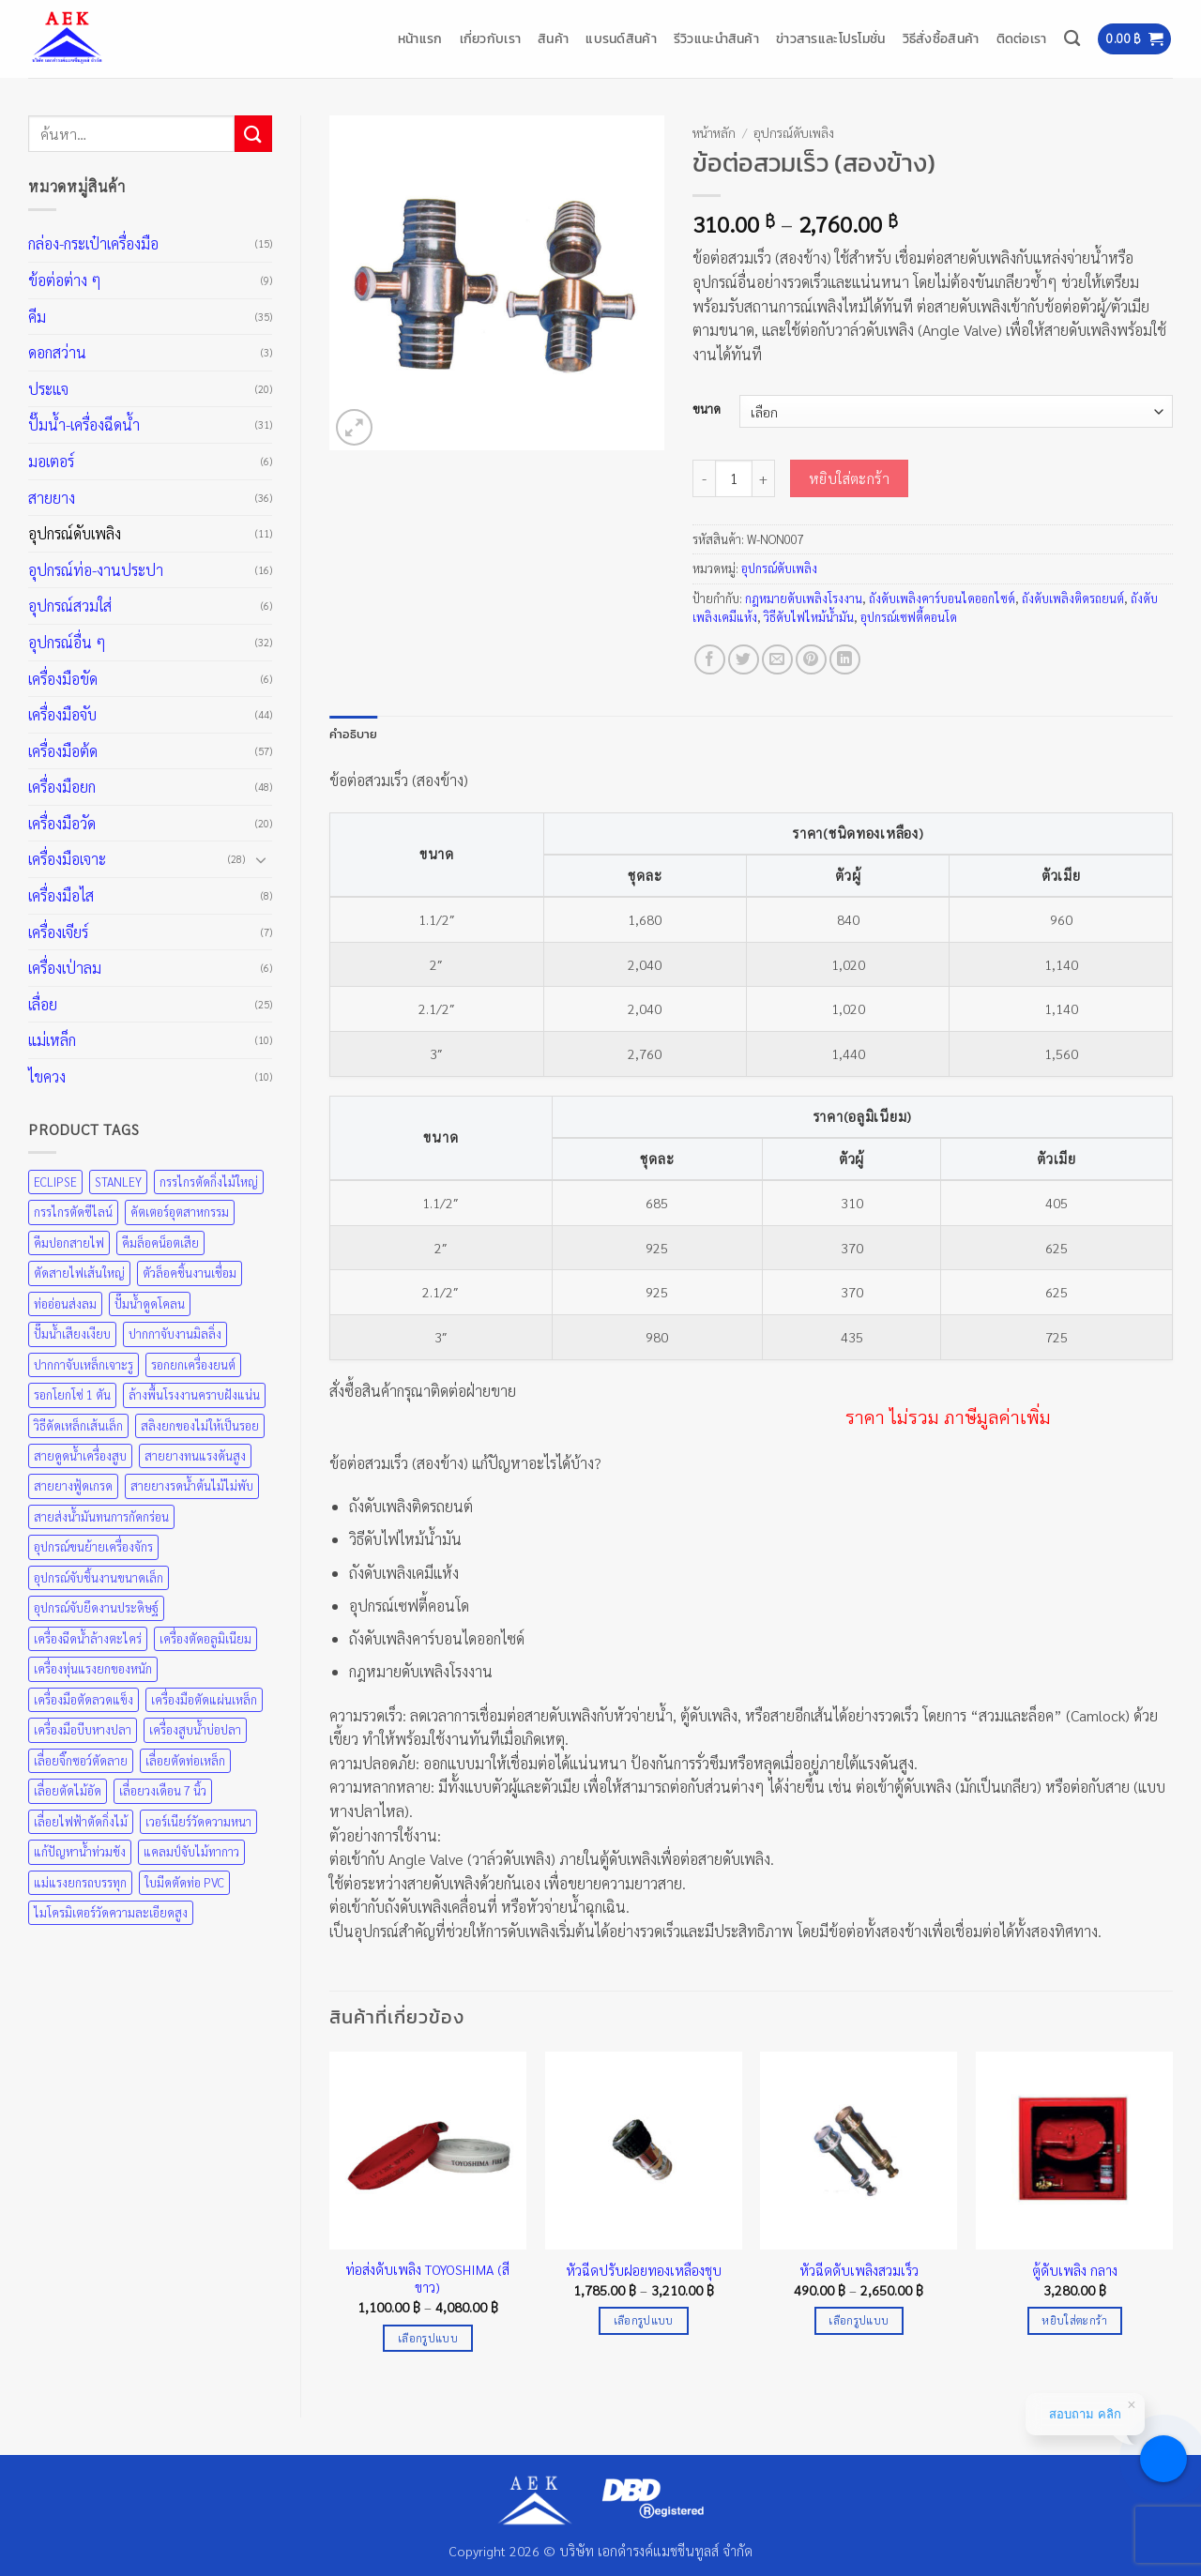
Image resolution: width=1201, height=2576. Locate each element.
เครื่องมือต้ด (63, 751)
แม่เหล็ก (52, 1040)
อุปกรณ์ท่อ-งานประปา (95, 570)
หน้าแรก (420, 38)
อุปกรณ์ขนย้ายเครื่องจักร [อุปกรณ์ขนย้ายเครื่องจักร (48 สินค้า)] (93, 1546)
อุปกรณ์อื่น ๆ (67, 642)
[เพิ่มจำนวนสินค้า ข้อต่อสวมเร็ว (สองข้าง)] (764, 478)
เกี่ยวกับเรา (491, 38)
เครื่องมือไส (61, 895)
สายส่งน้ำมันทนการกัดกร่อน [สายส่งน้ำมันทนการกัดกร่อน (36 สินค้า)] (101, 1516)
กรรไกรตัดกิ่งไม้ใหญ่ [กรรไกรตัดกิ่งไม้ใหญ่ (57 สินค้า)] (209, 1182)
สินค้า (553, 38)
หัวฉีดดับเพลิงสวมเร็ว (859, 2270)
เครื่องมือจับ (62, 714)
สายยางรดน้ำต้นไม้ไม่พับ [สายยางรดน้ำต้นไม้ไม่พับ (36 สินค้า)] (191, 1485)
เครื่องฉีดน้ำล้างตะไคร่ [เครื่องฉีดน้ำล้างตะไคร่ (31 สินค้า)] (88, 1638)
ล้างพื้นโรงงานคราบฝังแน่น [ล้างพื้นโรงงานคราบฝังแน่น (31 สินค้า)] (194, 1394)
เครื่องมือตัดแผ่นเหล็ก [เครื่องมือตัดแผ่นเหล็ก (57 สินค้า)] (204, 1699)
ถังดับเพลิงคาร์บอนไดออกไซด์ (942, 598)
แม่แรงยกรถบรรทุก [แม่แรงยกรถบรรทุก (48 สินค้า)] (80, 1882)
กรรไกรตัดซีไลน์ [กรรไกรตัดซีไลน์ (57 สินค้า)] (73, 1212)
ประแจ (48, 389)
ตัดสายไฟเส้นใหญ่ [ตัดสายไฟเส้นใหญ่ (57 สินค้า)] (79, 1272)
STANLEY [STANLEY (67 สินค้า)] (118, 1182)
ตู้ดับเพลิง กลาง (1074, 2270)
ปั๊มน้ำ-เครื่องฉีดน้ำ (84, 424)
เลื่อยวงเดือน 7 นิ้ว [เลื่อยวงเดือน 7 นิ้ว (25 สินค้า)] (162, 1790)
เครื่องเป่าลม (64, 967)
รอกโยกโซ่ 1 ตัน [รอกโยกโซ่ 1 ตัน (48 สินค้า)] (72, 1394)
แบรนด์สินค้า (621, 38)
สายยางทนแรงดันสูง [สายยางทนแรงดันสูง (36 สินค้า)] (195, 1455)
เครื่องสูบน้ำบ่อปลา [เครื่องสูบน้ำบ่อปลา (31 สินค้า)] (195, 1729)
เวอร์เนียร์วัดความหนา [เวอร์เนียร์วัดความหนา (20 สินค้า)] (198, 1821)
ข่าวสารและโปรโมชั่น (831, 38)
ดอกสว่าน (57, 352)
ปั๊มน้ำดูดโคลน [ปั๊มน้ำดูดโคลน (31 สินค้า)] (149, 1303)
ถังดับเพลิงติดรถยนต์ (1073, 598)
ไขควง (47, 1076)
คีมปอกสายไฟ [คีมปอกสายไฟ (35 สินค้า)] (69, 1242)
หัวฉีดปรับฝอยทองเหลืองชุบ (644, 2270)
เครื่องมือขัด (63, 679)
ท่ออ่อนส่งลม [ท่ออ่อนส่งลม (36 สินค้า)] (65, 1303)
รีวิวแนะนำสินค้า (716, 38)
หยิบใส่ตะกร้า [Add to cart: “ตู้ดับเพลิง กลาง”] (1073, 2320)
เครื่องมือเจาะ (67, 859)
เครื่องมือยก (62, 786)
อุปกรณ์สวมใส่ (70, 605)
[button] (1134, 38)
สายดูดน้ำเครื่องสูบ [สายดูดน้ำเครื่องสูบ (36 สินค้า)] (80, 1455)
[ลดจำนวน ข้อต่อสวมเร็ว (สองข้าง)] (703, 478)
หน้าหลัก (714, 132)
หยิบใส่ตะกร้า (849, 478)
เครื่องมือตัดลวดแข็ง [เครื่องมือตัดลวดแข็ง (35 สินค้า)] (83, 1699)
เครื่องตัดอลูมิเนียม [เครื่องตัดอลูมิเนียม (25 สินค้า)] (205, 1638)
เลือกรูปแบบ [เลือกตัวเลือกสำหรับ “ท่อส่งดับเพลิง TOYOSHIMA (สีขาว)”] (428, 2338)
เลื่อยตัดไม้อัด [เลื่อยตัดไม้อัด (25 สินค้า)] (67, 1790)
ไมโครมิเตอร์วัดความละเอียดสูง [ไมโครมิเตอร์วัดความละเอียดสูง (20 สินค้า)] (111, 1912)
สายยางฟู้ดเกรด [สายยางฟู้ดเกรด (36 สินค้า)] (73, 1485)
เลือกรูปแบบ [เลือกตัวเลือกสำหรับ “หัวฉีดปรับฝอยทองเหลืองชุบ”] (644, 2320)
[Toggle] (261, 859)
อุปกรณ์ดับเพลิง (74, 533)
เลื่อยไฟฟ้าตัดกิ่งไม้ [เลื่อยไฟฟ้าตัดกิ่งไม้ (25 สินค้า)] (81, 1821)
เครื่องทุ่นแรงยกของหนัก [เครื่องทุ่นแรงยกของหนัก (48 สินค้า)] (93, 1668)
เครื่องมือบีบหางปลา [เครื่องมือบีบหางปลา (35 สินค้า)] (82, 1729)
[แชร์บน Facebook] (709, 659)
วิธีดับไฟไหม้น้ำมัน (809, 617)
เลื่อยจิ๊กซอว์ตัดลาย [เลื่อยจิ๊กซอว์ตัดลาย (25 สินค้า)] (81, 1760)
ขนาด (706, 409)
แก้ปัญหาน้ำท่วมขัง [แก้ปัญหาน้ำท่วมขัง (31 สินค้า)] (80, 1851)
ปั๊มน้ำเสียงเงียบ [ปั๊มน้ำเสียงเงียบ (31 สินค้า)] (72, 1333)
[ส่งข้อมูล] (253, 133)
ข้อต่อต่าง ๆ (64, 280)
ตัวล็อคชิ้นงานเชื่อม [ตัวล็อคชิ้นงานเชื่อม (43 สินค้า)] (189, 1272)
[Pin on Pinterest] (811, 659)
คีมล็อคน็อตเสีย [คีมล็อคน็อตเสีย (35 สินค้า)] (160, 1242)
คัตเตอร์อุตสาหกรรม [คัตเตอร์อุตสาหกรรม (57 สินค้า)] (179, 1212)
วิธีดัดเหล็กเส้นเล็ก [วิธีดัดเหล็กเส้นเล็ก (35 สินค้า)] (78, 1425)
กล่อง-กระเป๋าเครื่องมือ (93, 243)
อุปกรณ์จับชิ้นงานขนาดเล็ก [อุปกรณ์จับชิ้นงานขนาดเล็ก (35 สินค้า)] (98, 1577)
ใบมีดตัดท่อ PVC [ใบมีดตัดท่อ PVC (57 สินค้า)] (184, 1882)
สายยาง (51, 498)
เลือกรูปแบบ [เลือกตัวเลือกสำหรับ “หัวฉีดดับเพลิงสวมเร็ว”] (859, 2320)
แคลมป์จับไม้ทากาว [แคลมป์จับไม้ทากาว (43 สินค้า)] (191, 1851)
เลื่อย (42, 1004)
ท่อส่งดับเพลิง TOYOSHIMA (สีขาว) (427, 2278)
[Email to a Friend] (777, 659)
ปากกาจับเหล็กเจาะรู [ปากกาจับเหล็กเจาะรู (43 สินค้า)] (83, 1364)
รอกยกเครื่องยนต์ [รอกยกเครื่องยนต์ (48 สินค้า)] (193, 1364)
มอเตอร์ (51, 461)
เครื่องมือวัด (62, 823)
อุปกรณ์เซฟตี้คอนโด (908, 617)
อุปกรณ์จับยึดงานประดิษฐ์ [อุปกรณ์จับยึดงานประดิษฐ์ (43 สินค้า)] (96, 1607)
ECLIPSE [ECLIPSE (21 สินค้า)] (55, 1182)
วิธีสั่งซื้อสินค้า (941, 38)
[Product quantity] (734, 478)
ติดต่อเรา (1021, 38)
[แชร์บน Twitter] (743, 659)
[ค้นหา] (1072, 39)
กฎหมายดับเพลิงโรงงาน (803, 598)
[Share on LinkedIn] (844, 659)
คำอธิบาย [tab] (353, 734)
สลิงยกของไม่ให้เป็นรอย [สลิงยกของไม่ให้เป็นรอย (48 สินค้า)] (200, 1425)
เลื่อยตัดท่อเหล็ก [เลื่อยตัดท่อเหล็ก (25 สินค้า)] (185, 1760)
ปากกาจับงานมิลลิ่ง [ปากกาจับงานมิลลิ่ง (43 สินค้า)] (175, 1333)
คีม (37, 316)
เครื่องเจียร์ (58, 932)
